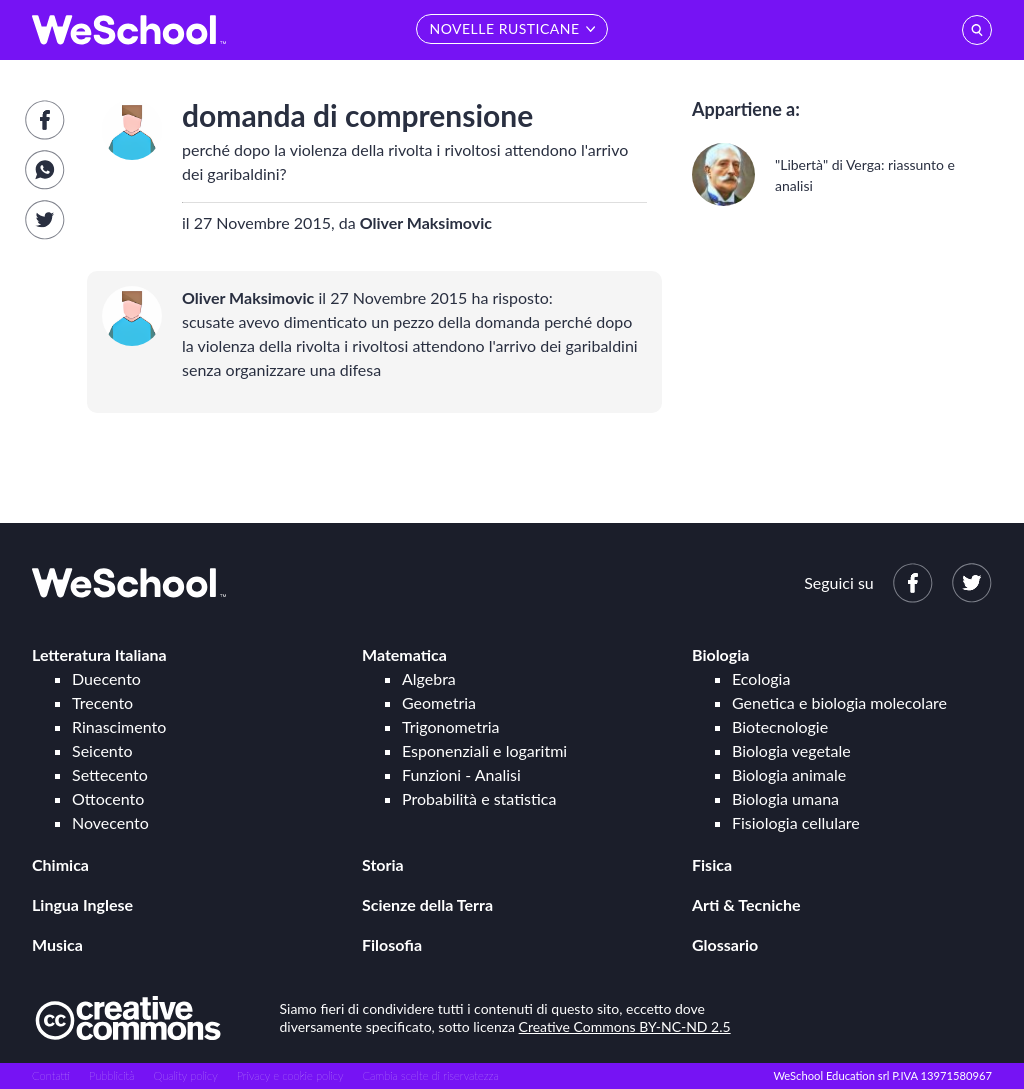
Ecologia (761, 678)
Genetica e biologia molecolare (839, 702)
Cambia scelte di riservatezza (430, 1075)
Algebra (429, 678)
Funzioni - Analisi (461, 774)
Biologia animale (789, 774)
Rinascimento (119, 726)
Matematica (404, 654)
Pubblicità (112, 1075)
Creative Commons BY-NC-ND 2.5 (625, 1026)
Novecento (110, 822)
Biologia (720, 654)
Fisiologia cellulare (796, 822)
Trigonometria (451, 726)
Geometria (439, 702)
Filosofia (392, 944)
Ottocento (108, 798)
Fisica (712, 864)
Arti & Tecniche (746, 904)
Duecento (106, 678)
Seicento (102, 750)
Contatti (51, 1075)
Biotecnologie (780, 726)
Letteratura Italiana (99, 654)
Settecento (110, 774)
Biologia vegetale (791, 750)
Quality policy (185, 1075)
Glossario (725, 944)
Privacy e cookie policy (290, 1075)
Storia (383, 864)
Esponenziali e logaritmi (484, 750)
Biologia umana (785, 798)
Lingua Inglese (82, 904)
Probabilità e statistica (479, 798)
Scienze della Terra (427, 904)
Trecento (102, 702)
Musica (57, 944)
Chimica (60, 864)
